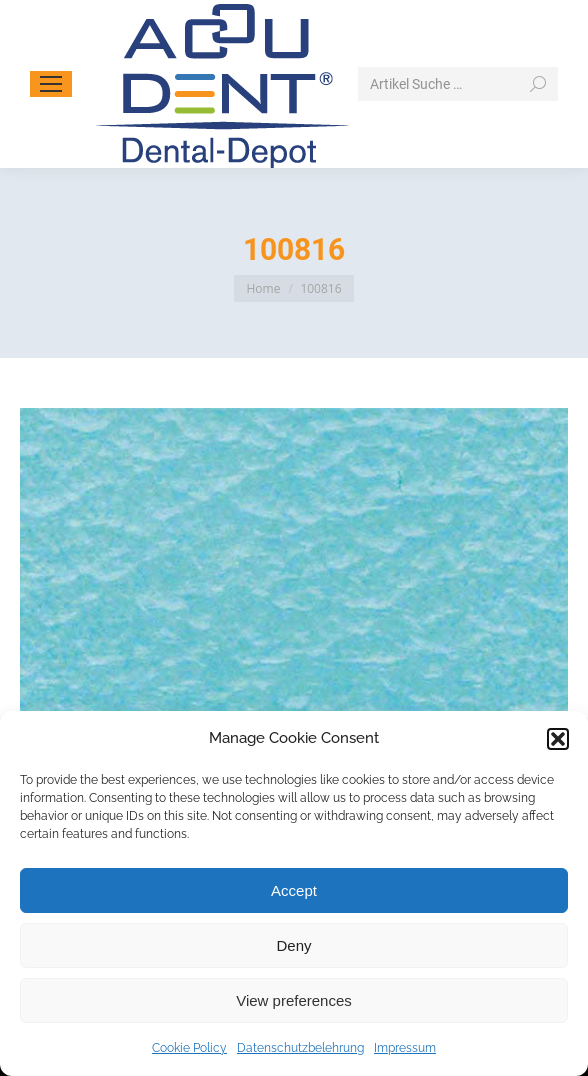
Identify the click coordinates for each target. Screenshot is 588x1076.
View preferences (294, 1000)
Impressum (405, 1048)
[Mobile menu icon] (51, 84)
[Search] (458, 84)
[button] (558, 739)
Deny (293, 945)
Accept (294, 890)
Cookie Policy (189, 1048)
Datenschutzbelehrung (300, 1048)
